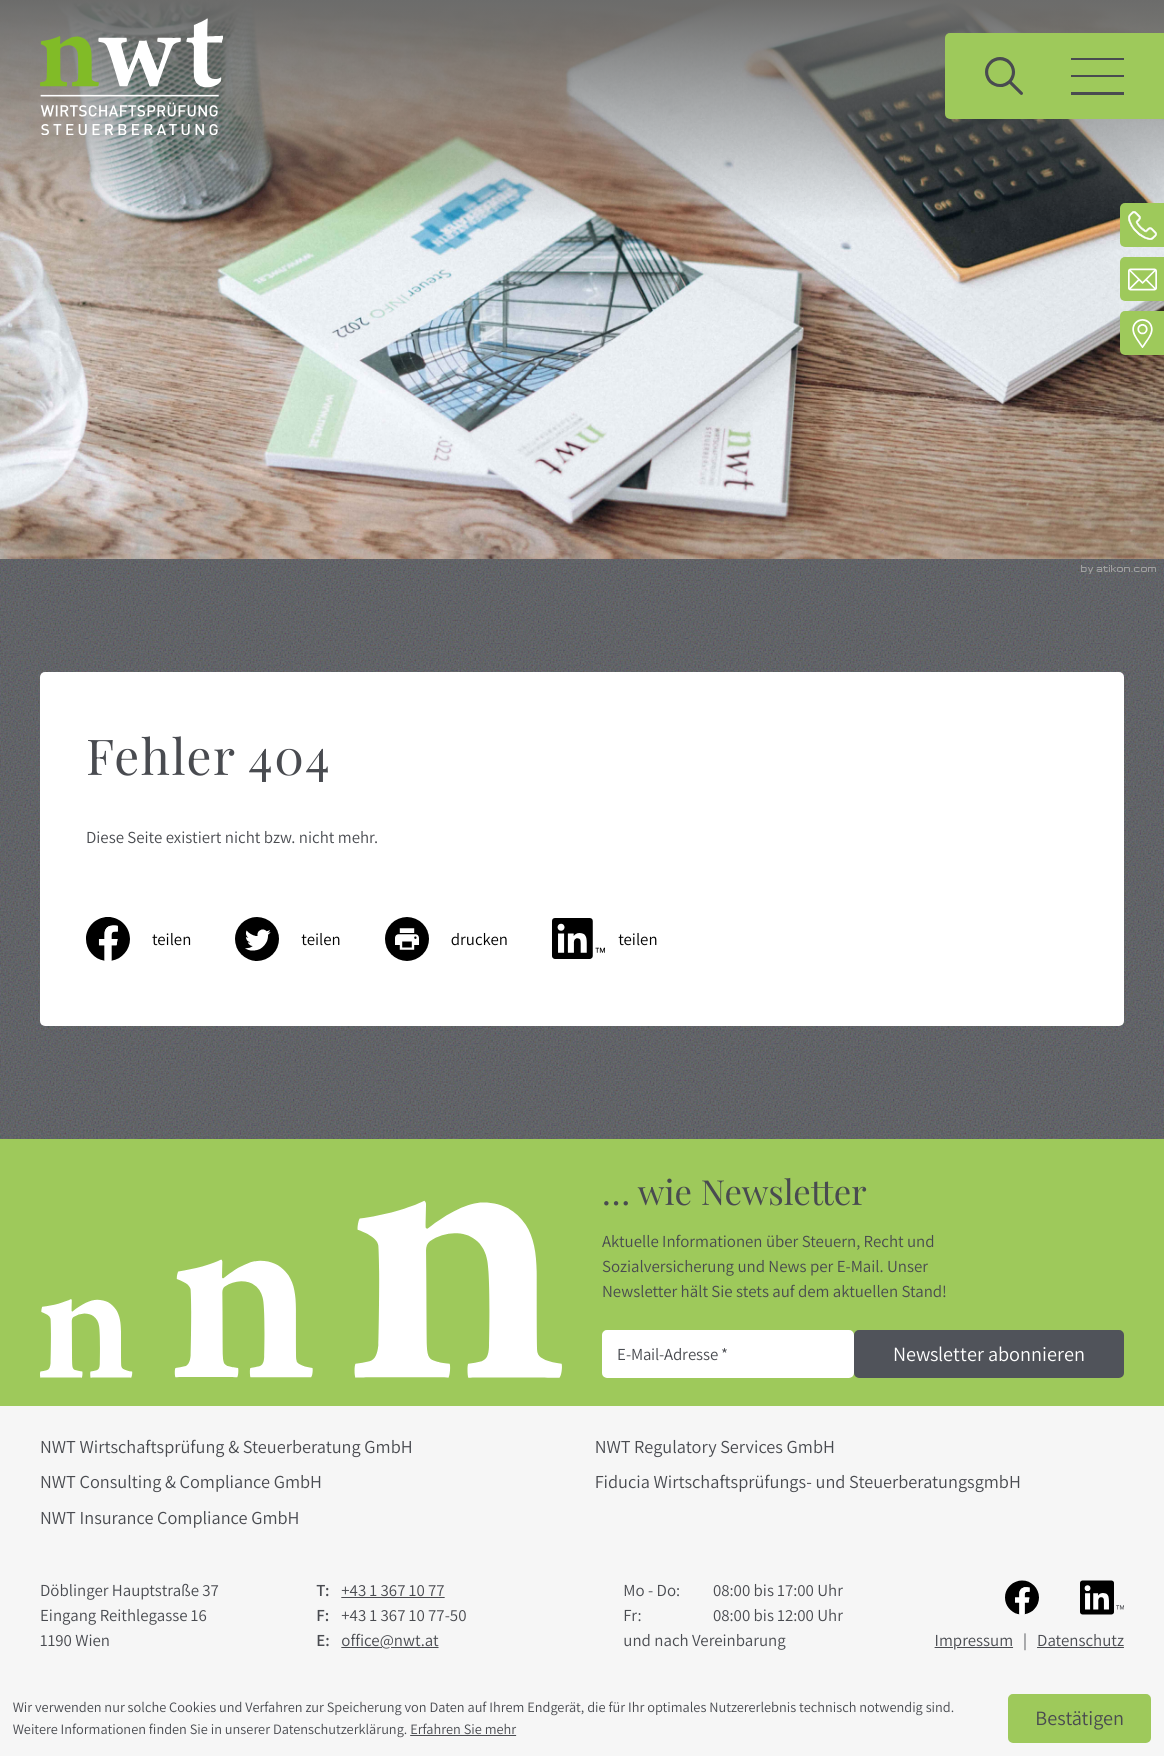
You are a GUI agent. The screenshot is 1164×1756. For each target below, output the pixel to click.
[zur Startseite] (131, 76)
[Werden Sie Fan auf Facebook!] (1022, 1596)
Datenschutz (1080, 1640)
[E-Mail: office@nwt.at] (1142, 279)
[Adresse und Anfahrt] (1142, 333)
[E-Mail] (728, 1354)
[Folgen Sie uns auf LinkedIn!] (1102, 1596)
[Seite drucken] (468, 939)
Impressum (974, 1640)
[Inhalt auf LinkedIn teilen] (627, 939)
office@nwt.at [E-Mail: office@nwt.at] (389, 1640)
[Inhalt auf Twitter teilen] (309, 939)
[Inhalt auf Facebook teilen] (160, 939)
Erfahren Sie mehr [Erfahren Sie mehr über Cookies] (463, 1729)
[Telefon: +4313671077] (1142, 225)
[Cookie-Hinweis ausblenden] (1079, 1719)
